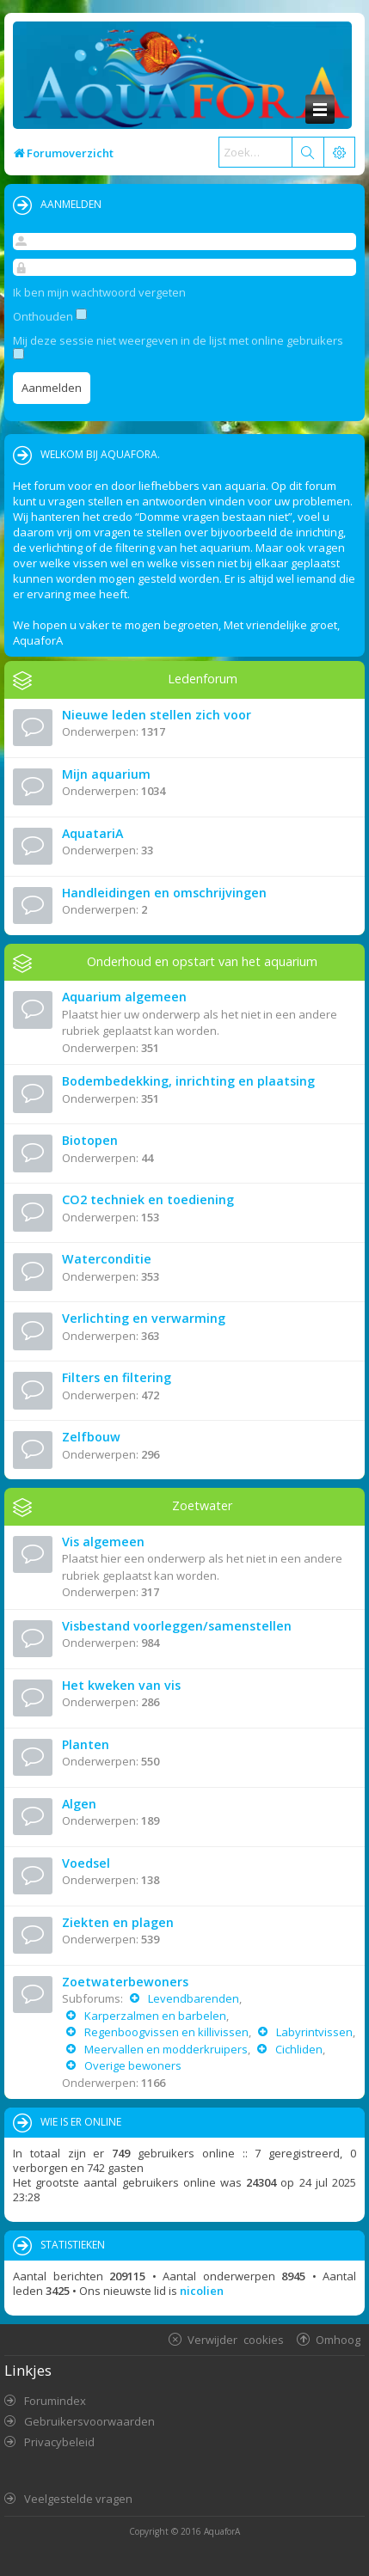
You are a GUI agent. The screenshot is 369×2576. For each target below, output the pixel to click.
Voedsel (86, 1863)
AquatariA (92, 833)
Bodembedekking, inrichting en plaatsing (188, 1081)
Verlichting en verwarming (143, 1318)
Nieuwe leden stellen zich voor (156, 715)
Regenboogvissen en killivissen (165, 2032)
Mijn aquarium (106, 774)
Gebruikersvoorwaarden (89, 2421)
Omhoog (338, 2339)
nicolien (202, 2290)
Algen (79, 1804)
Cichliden (298, 2049)
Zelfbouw (91, 1437)
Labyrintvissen (313, 2032)
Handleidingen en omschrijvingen (164, 892)
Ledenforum (202, 678)
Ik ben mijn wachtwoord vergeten (99, 292)
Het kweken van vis (121, 1685)
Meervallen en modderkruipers (165, 2049)
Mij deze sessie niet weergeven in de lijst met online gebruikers (178, 346)
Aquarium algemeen (124, 996)
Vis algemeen (103, 1541)
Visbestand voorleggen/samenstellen (177, 1626)
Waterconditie (106, 1259)
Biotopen (90, 1140)
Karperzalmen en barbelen (154, 2015)
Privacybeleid (59, 2442)
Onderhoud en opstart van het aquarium (202, 961)
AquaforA (222, 2531)
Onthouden (50, 316)
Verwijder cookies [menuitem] (236, 2339)
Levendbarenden (192, 1998)
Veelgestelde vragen (78, 2498)
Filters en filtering (116, 1377)
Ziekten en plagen (118, 1922)
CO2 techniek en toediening (148, 1199)
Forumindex (55, 2400)
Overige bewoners (131, 2065)
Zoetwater (202, 1505)
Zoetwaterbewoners (125, 1981)
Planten (85, 1744)
